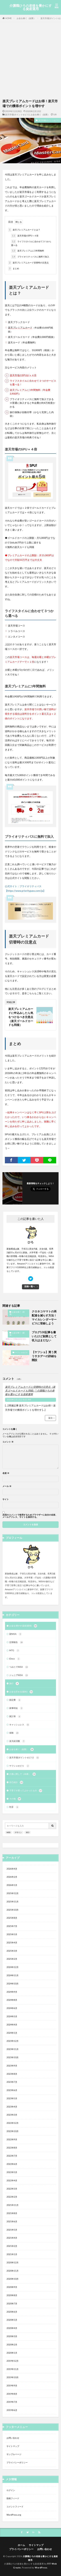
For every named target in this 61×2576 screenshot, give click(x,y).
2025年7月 (12, 1926)
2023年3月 (12, 2114)
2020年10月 (13, 2279)
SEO (27, 1832)
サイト (5, 1499)
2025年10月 (13, 1910)
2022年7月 (12, 2155)
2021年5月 (12, 2229)
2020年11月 (13, 2270)
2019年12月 (13, 2361)
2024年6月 (12, 2008)
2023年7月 (12, 2082)
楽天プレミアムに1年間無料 (27, 251)
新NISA (15, 1634)
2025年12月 (13, 1893)
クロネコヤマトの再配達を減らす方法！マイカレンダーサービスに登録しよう (44, 1317)
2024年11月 (13, 1975)
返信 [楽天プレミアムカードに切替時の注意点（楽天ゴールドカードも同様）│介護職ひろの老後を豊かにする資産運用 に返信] (50, 1418)
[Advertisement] (30, 62)
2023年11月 (13, 2049)
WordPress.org (14, 2514)
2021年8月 (12, 2213)
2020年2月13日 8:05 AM (19, 1399)
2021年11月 (13, 2205)
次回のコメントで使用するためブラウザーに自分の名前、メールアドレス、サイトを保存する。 (29, 1516)
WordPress (41, 2567)
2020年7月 (12, 2303)
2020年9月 (12, 2287)
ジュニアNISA (18, 1675)
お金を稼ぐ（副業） (26, 18)
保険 (14, 1733)
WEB (9, 1832)
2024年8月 (12, 2000)
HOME (8, 18)
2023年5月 (12, 2098)
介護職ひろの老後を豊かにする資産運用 (30, 7)
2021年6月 (12, 2221)
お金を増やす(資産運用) (23, 1625)
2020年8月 (12, 2295)
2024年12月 (13, 1967)
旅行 (14, 1683)
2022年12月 (13, 2123)
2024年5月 (12, 2016)
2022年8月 (12, 2147)
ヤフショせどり (21, 1352)
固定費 (15, 1700)
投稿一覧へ (29, 1286)
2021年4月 (12, 2238)
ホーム (21, 2545)
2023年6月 (12, 2090)
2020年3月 (12, 2336)
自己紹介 (16, 1782)
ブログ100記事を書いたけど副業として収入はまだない (44, 1336)
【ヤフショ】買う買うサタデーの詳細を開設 (44, 1356)
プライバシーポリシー (17, 2462)
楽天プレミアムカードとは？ (24, 230)
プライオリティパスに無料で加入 (30, 257)
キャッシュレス (19, 1724)
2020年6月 (12, 2311)
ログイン (11, 2490)
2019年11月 (13, 2369)
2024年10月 (13, 1983)
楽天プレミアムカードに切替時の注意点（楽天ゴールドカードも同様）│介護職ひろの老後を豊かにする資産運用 (30, 1390)
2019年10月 (13, 2377)
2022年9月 (12, 2139)
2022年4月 (12, 2180)
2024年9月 (12, 1992)
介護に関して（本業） (22, 1774)
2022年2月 (12, 2196)
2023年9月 (12, 2065)
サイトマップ (13, 2446)
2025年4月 (12, 1942)
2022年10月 (13, 2131)
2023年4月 (12, 2106)
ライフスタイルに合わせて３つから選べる (31, 243)
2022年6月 (12, 2164)
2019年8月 (12, 2394)
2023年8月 (12, 2074)
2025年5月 (12, 1934)
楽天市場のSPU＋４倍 (24, 236)
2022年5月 (12, 2172)
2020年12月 (13, 2262)
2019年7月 (12, 2402)
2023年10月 (13, 2057)
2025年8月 (12, 1918)
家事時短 (16, 1708)
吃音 (14, 1807)
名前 (5, 1473)
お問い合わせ (13, 2438)
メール (6, 1486)
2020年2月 (12, 2344)
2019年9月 (12, 2385)
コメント (8, 1442)
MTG (14, 1650)
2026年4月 (12, 1868)
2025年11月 (13, 1901)
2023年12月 (13, 2041)
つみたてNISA (18, 1667)
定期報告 (16, 1642)
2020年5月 (12, 2320)
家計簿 (15, 1716)
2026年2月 (12, 1877)
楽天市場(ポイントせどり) (17, 114)
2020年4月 (12, 2328)
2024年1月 (12, 2033)
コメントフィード (15, 2506)
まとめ (13, 268)
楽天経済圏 (17, 1741)
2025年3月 (12, 1951)
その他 (15, 1798)
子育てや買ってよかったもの (25, 1790)
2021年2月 (12, 2246)
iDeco (14, 1658)
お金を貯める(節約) (21, 1691)
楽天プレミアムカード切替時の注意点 (28, 263)
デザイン (18, 1832)
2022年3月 (12, 2188)
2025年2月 (12, 1959)
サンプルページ (14, 2454)
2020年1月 (12, 2353)
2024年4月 (12, 2024)
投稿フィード (13, 2498)
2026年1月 (12, 1885)
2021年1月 (12, 2254)
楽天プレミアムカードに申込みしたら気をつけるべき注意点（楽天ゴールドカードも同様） (20, 1017)
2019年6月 (12, 2410)
